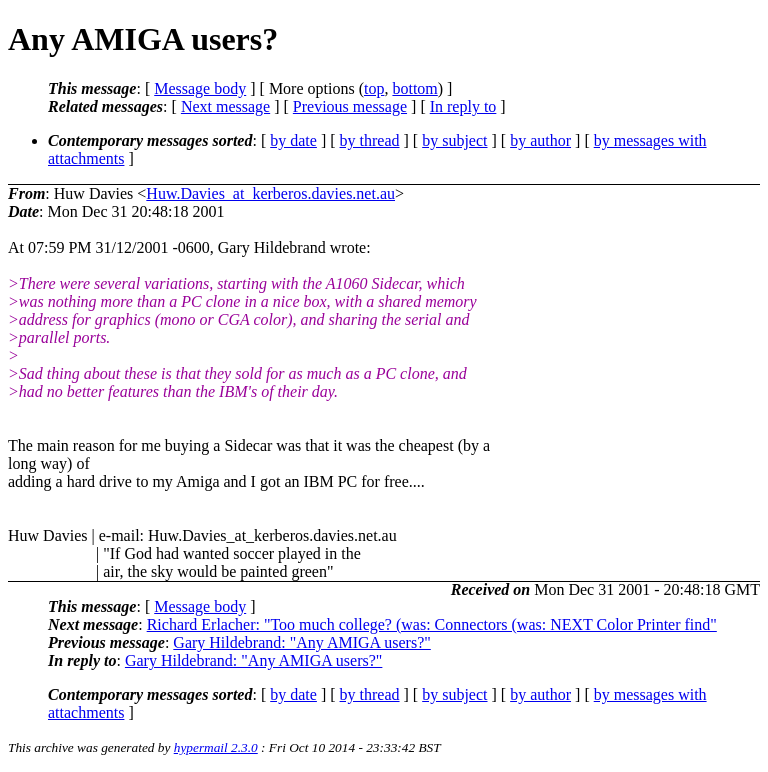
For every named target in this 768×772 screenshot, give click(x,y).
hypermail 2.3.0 (216, 747)
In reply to (463, 106)
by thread (370, 140)
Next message (225, 106)
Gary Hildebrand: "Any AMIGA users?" (301, 642)
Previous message (350, 106)
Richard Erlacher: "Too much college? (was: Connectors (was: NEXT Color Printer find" (432, 624)
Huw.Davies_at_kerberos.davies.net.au (270, 193)
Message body (200, 88)
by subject (454, 140)
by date (293, 140)
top (374, 88)
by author (540, 140)
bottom (414, 88)
